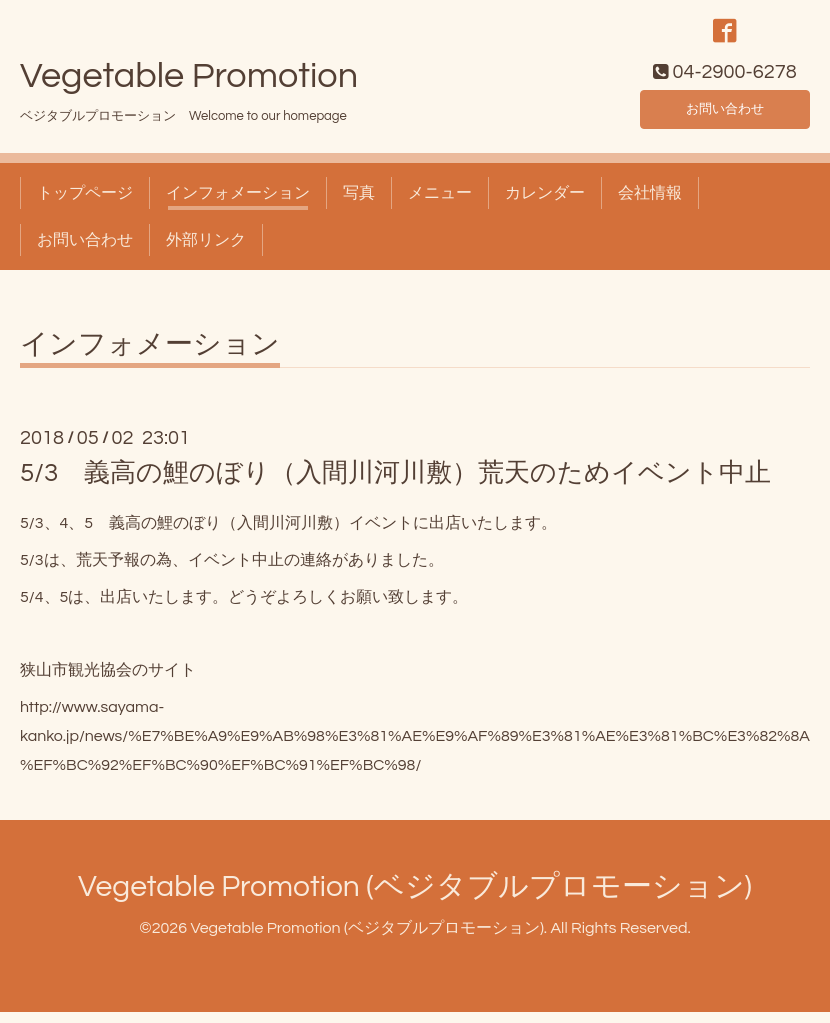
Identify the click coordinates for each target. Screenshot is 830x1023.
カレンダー (545, 204)
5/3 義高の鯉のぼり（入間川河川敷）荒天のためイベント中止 (395, 484)
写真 (359, 204)
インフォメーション (238, 204)
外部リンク (206, 250)
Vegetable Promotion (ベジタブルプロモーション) (415, 896)
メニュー (440, 204)
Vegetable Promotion (189, 87)
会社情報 (650, 204)
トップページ (85, 204)
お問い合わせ (725, 116)
